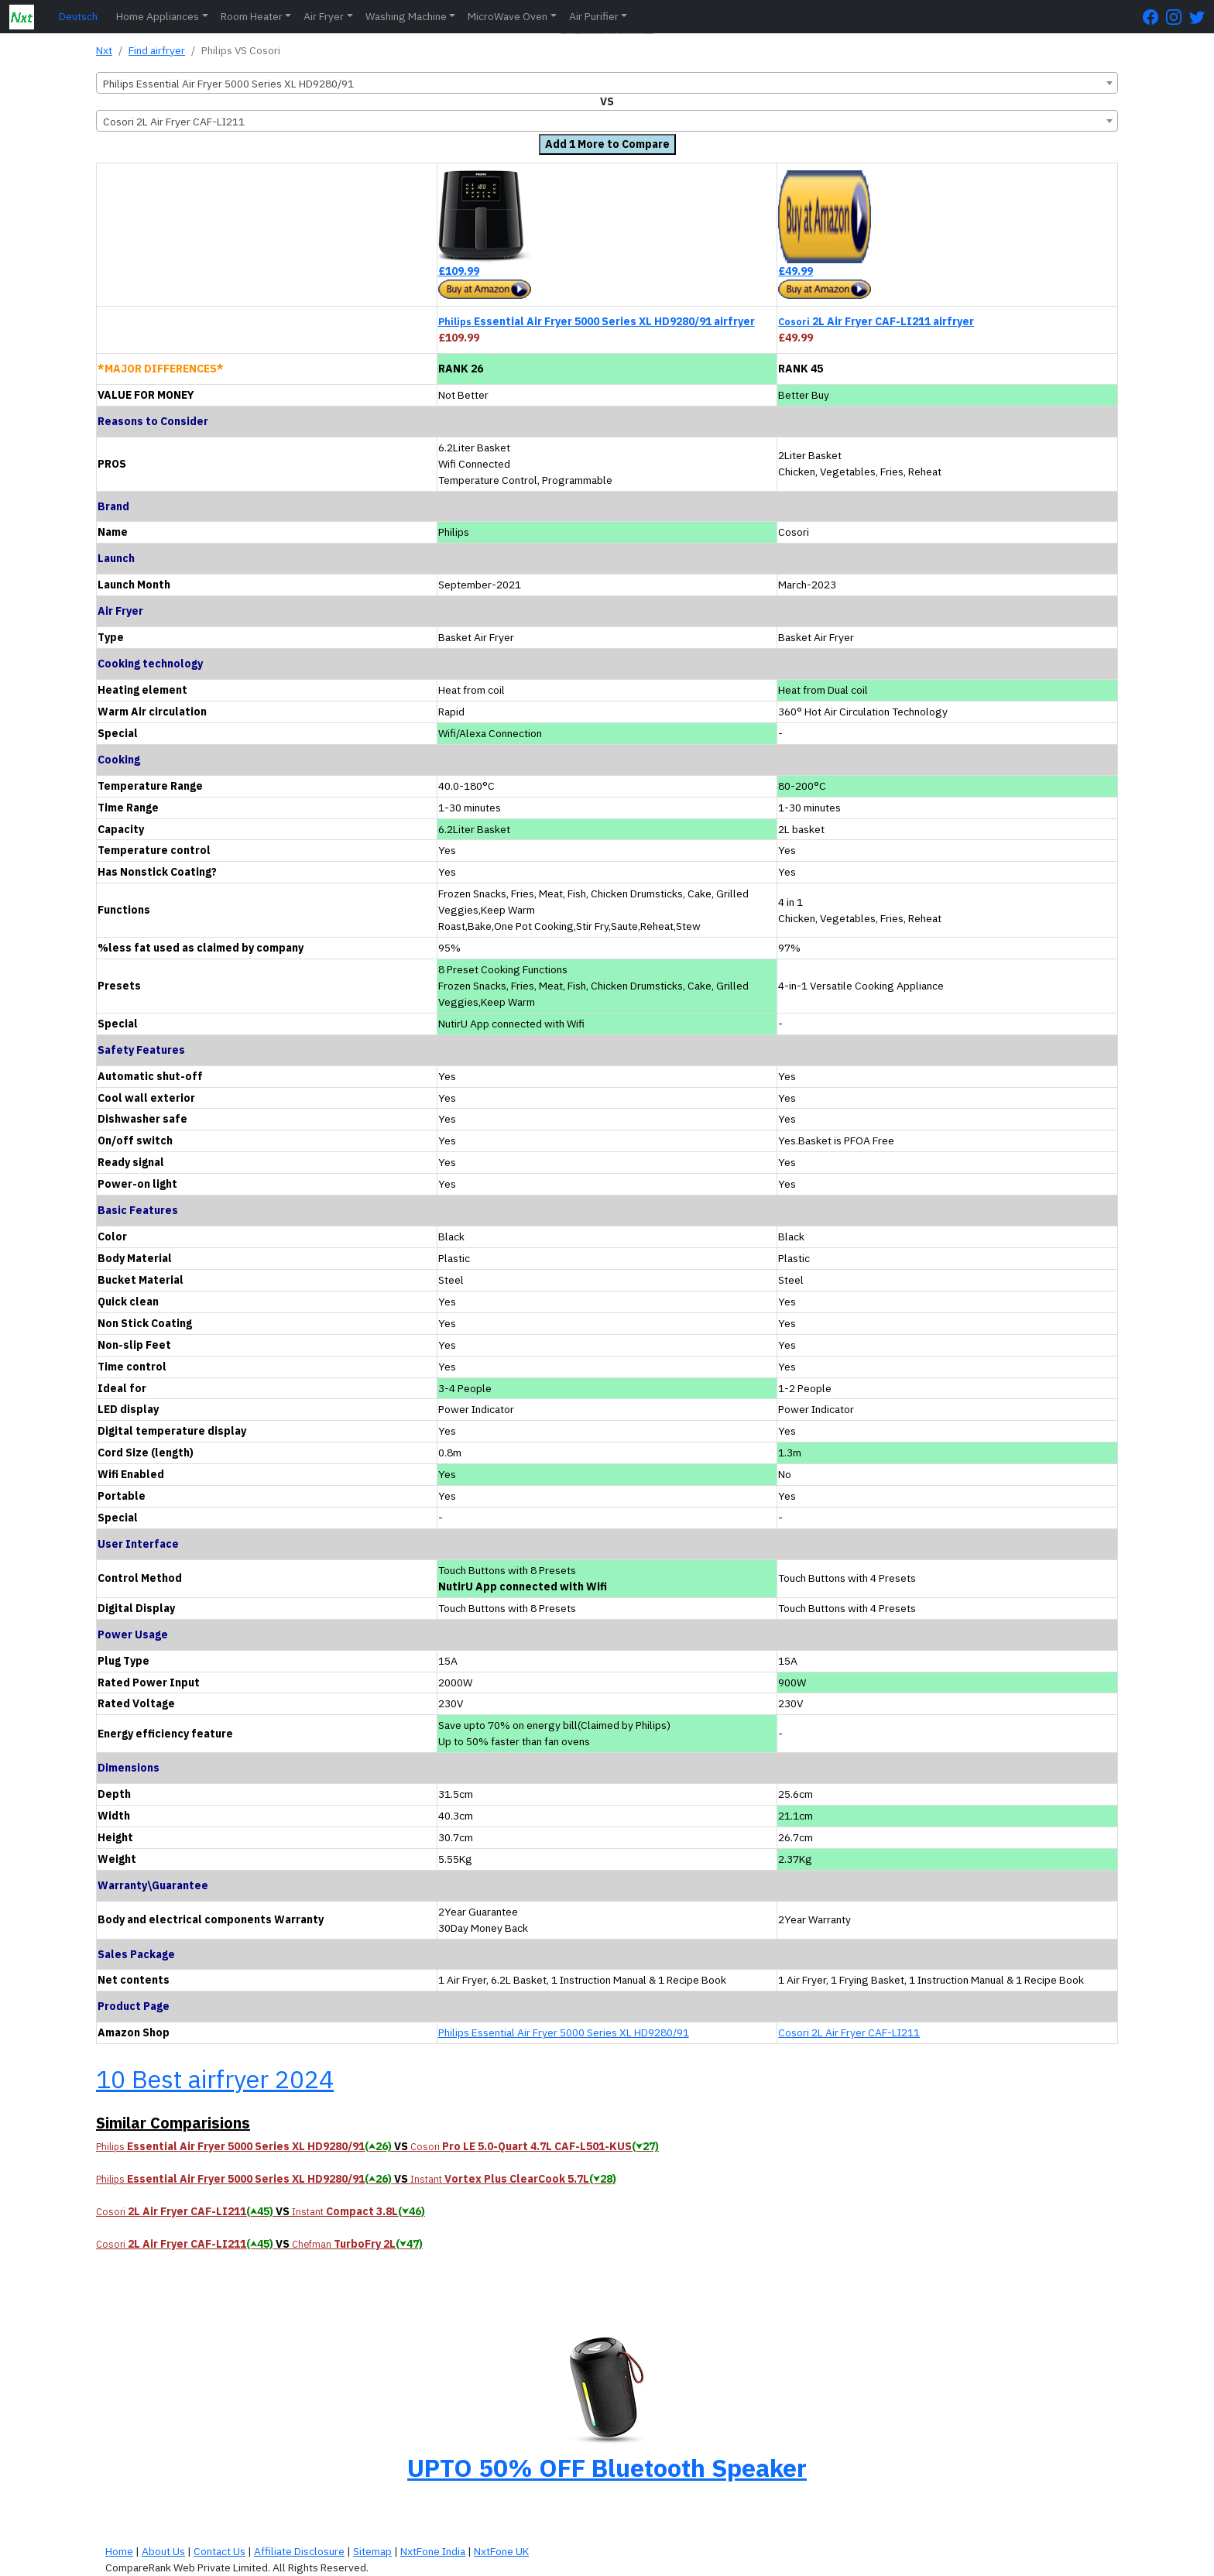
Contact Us (219, 2551)
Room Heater (252, 16)
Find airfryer (157, 50)
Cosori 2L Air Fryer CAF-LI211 (849, 2032)
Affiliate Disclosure (299, 2551)
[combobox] (607, 83)
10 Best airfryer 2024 (215, 2079)
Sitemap (372, 2551)
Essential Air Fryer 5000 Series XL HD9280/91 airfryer (596, 321)
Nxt (104, 50)
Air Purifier (594, 16)
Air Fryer (324, 16)
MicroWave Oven (507, 16)
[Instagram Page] (1177, 17)
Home (119, 2551)
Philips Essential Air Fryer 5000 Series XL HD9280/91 (563, 2032)
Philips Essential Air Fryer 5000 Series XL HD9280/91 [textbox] (228, 84)
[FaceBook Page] (1154, 17)
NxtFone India (432, 2551)
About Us (163, 2551)
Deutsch (78, 16)
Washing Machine (406, 16)
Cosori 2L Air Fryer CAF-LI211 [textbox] (174, 122)
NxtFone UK (501, 2551)
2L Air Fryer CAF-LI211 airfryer (876, 321)
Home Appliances (157, 16)
